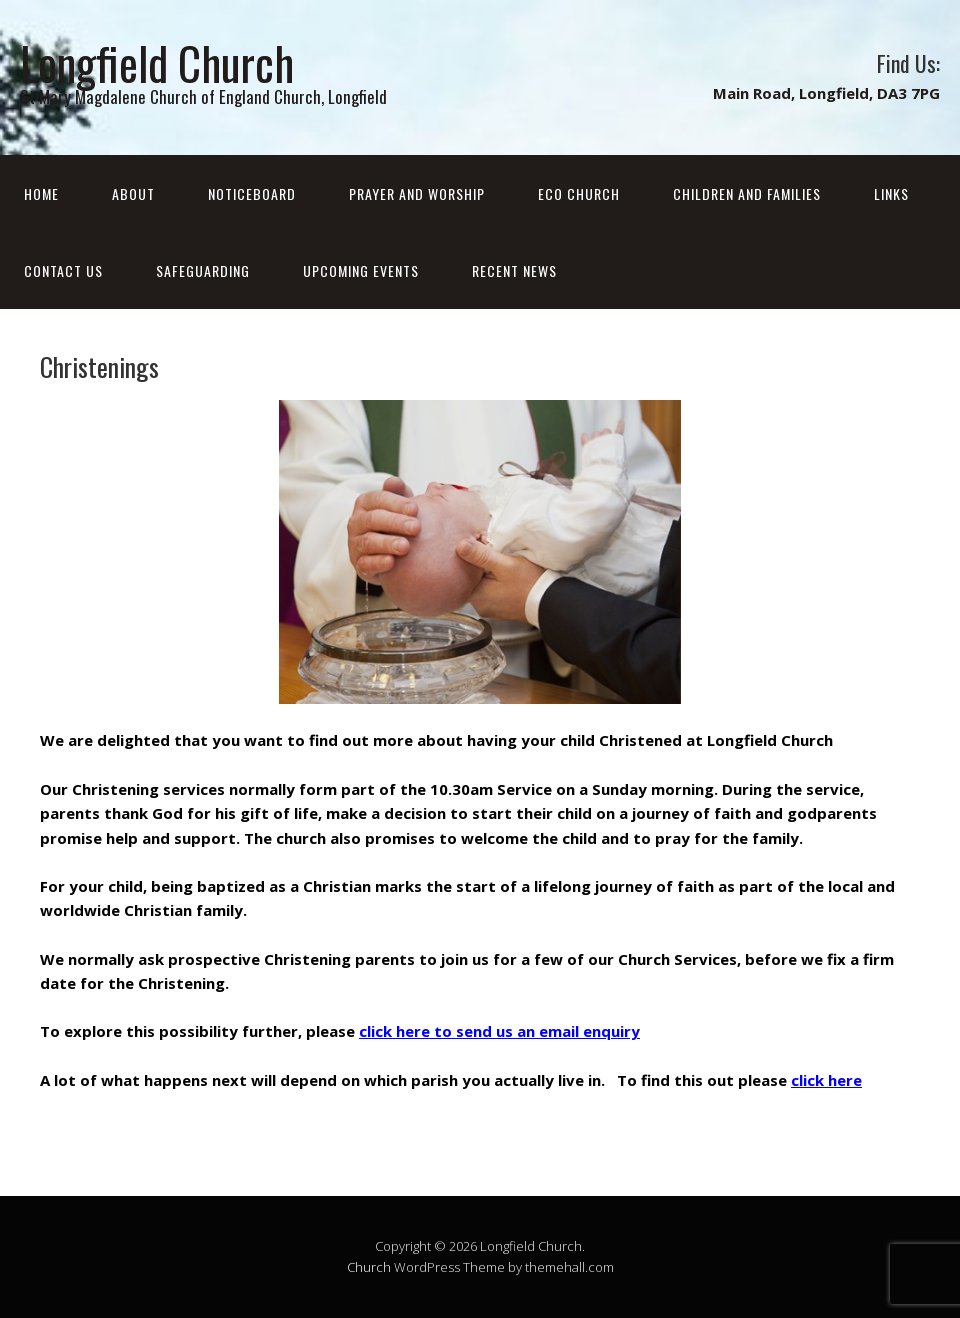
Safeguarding (203, 270)
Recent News (514, 270)
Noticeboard (252, 193)
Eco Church (579, 193)
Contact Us (63, 270)
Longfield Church (157, 62)
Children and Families (747, 193)
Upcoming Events (361, 270)
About (133, 193)
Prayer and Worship (417, 193)
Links (891, 193)
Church (369, 1267)
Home (41, 193)
